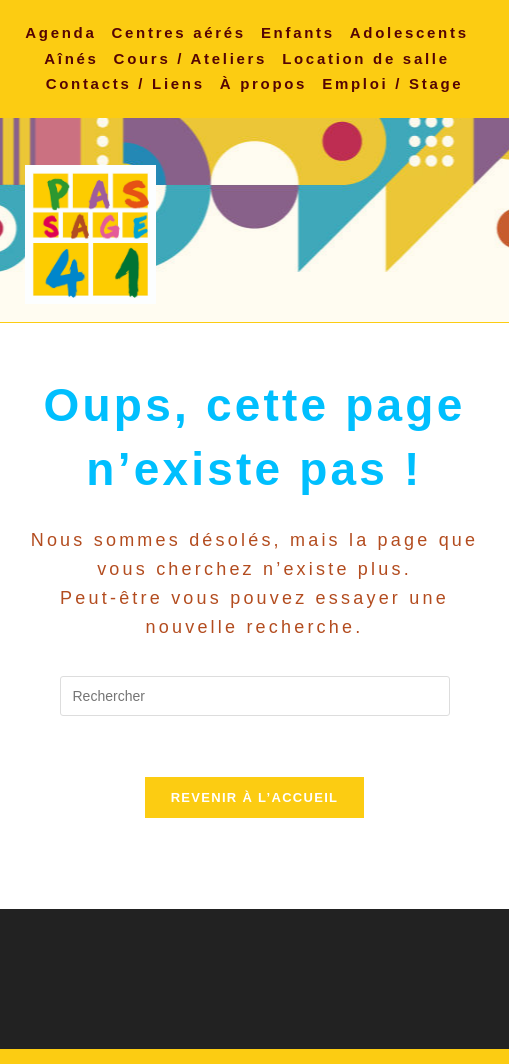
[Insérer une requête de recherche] (255, 696)
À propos (263, 83)
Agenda (60, 32)
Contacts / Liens (125, 83)
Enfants (298, 32)
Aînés (71, 58)
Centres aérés (179, 32)
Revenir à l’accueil (255, 797)
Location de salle (366, 58)
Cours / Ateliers (191, 58)
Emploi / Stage (392, 83)
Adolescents (409, 32)
